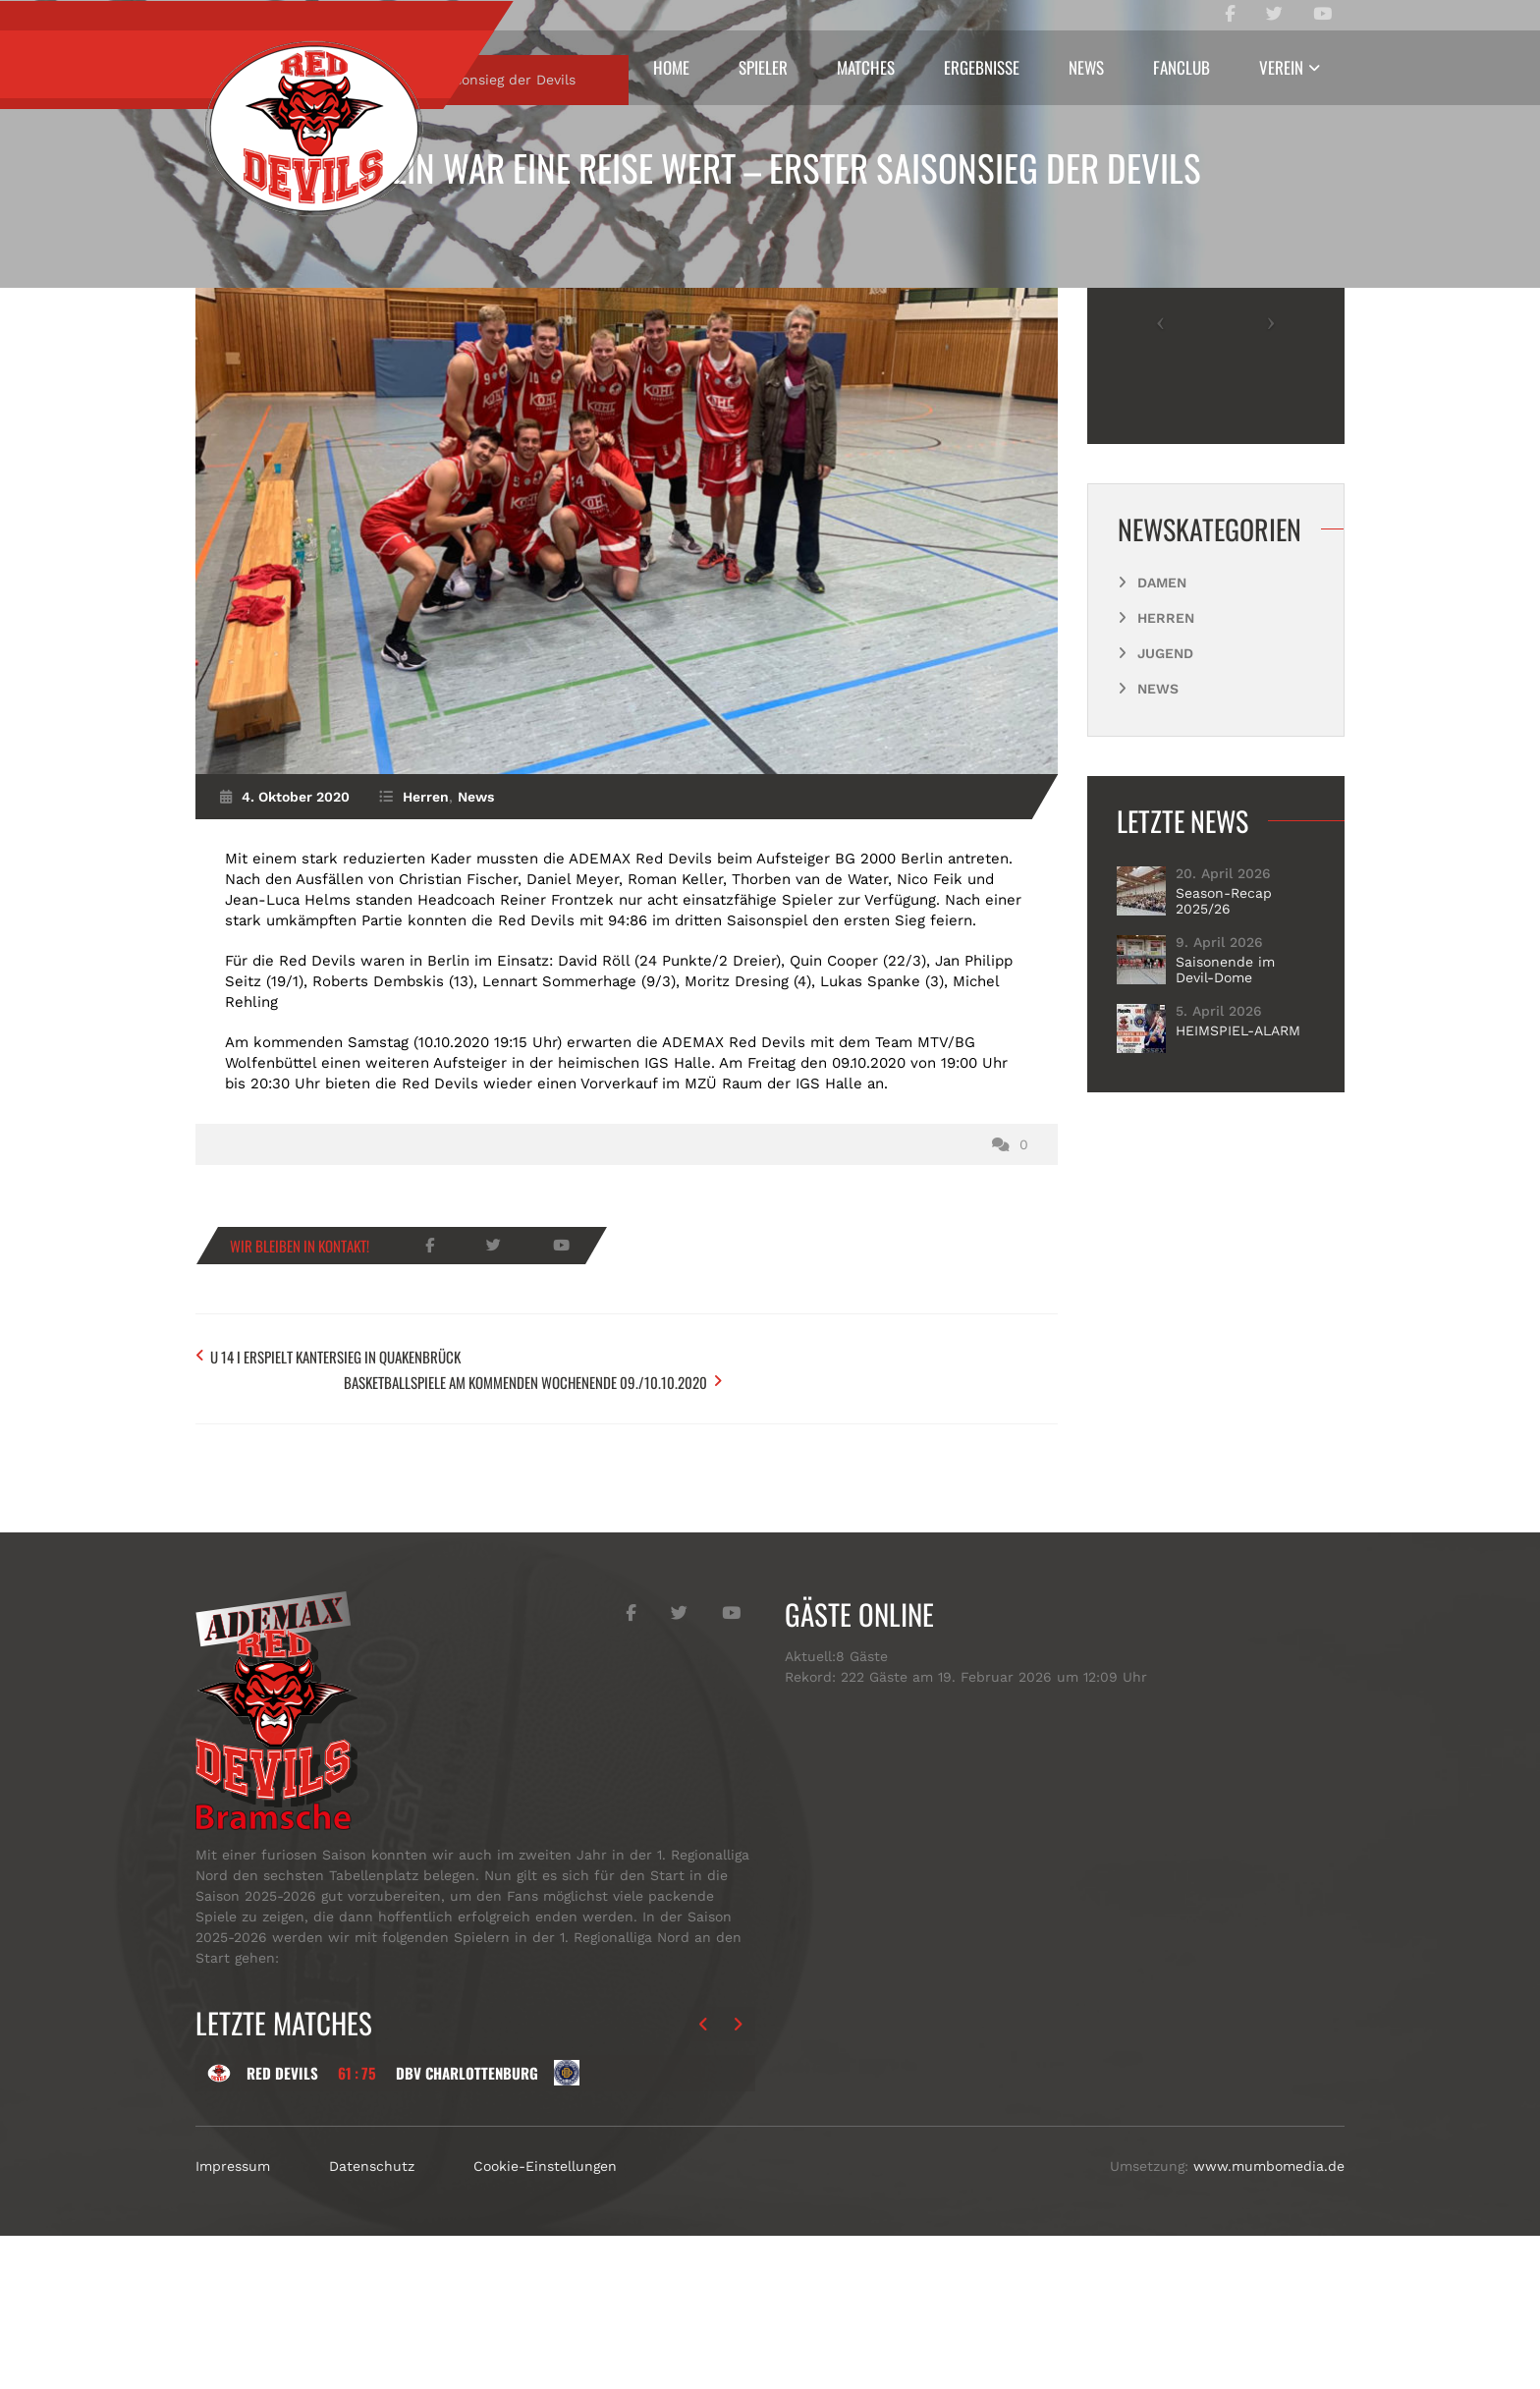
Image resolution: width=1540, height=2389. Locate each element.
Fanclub (1181, 67)
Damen (1161, 765)
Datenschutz (371, 2319)
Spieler (763, 67)
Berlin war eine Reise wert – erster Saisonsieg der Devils (770, 167)
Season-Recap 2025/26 (1224, 1083)
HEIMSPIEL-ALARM (1238, 1213)
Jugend (1165, 836)
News (1086, 67)
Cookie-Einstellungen (545, 2319)
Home (671, 67)
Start (252, 262)
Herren (327, 262)
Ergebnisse (981, 67)
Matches (866, 67)
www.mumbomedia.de (1269, 2319)
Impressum (232, 2319)
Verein (1281, 67)
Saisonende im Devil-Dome (1225, 1152)
